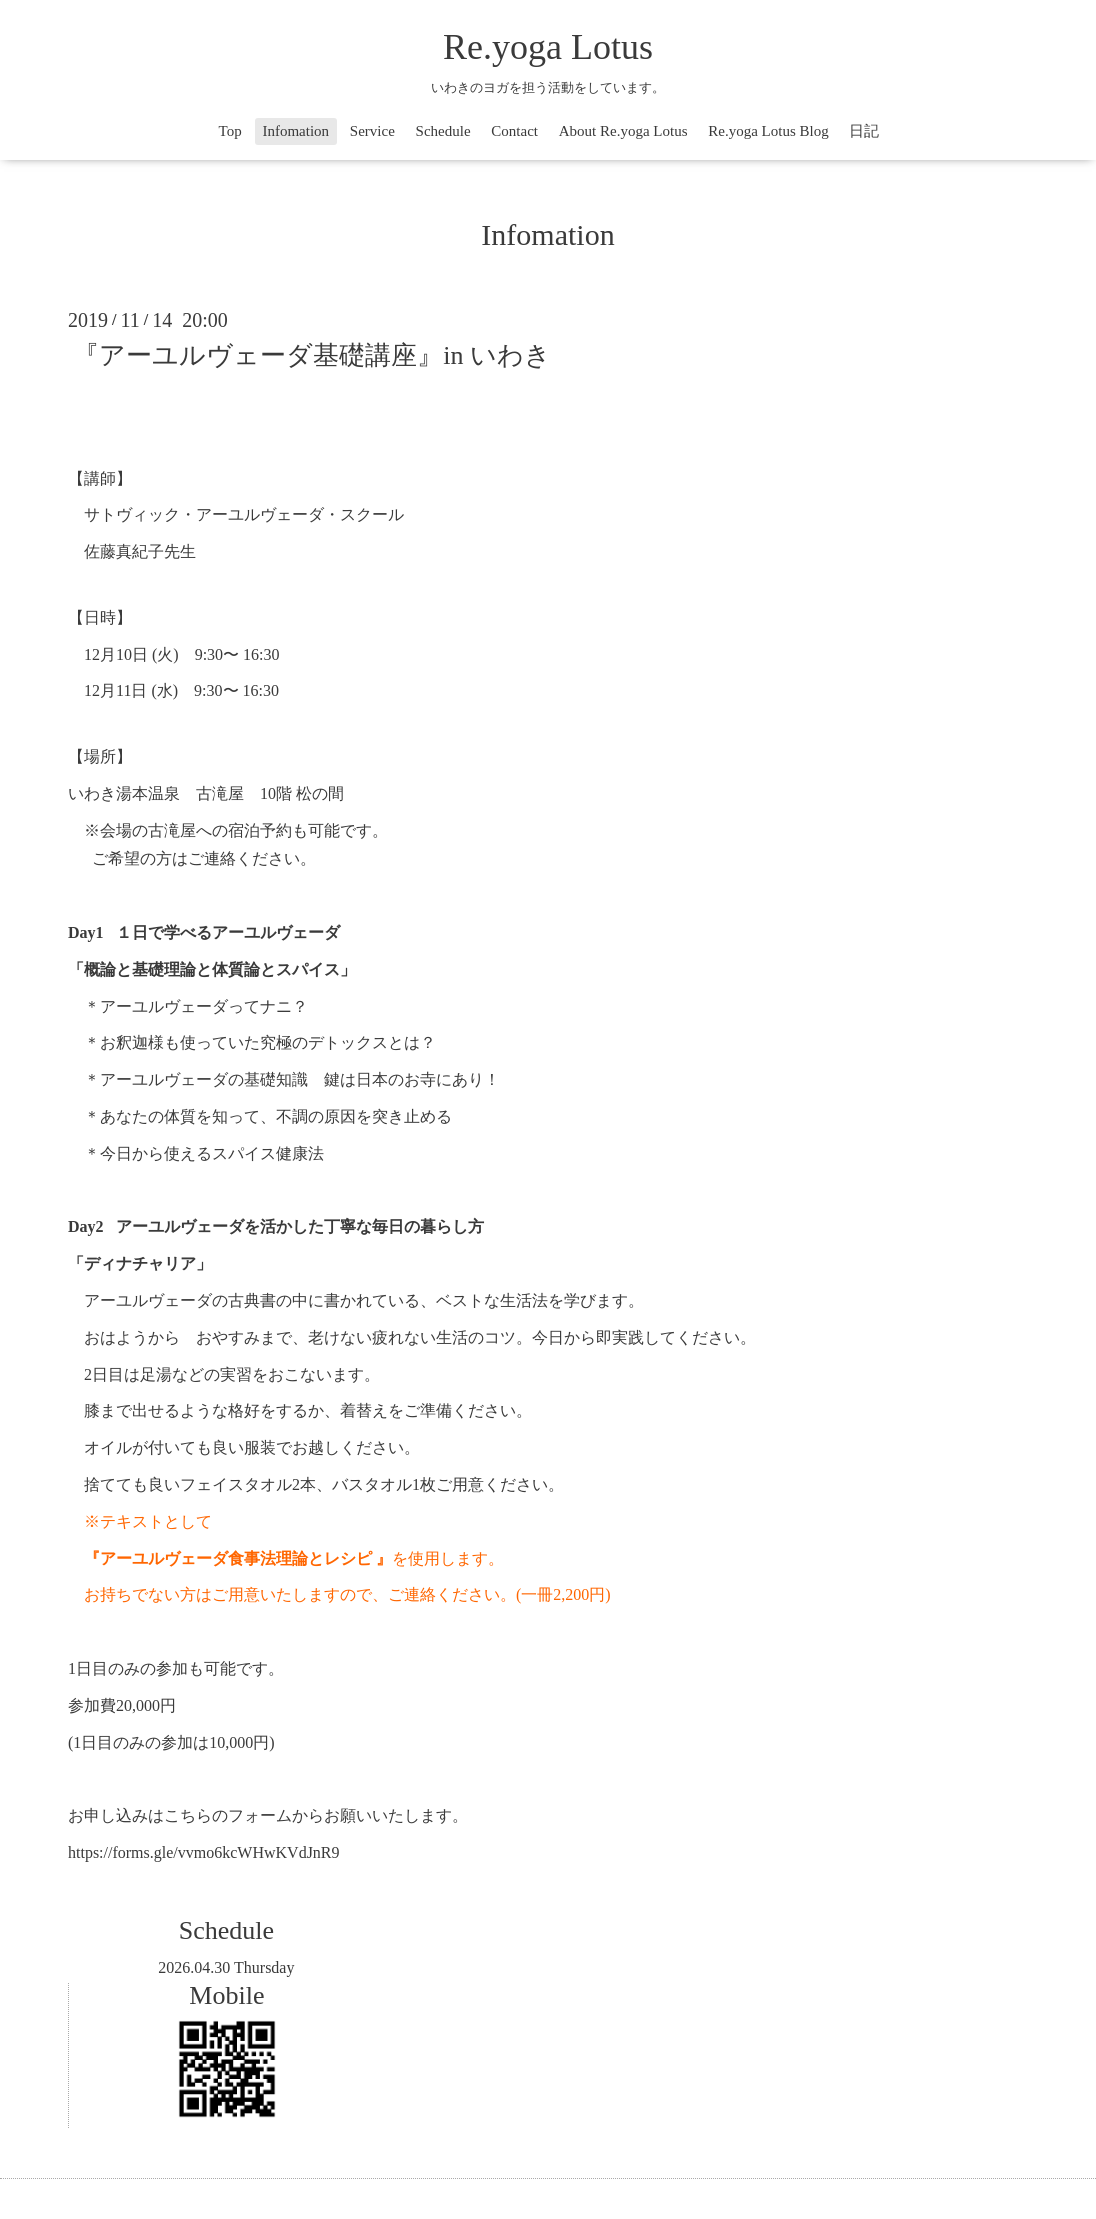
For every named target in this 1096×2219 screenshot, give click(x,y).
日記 (864, 131)
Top (230, 131)
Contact (514, 131)
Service (372, 131)
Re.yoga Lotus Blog (768, 131)
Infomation (295, 131)
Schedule (443, 131)
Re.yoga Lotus (548, 47)
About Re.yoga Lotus (623, 131)
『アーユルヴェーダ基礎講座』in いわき (312, 355)
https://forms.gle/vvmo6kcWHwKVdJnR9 (204, 1852)
